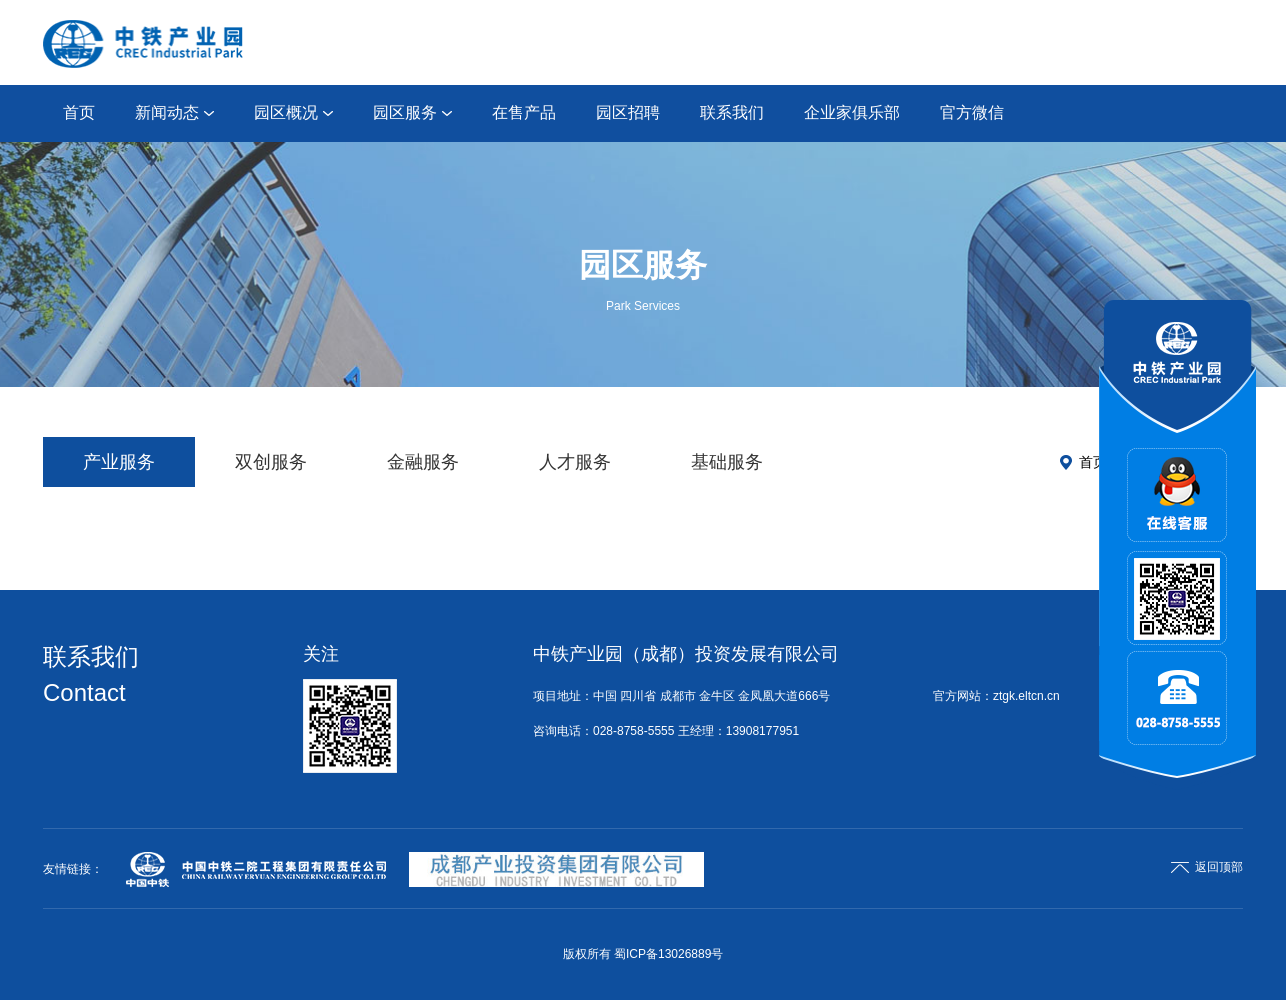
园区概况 (293, 112)
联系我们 (732, 112)
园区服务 (412, 112)
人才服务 (575, 462)
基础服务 (727, 462)
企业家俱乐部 (852, 112)
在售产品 (524, 112)
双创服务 (271, 462)
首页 (79, 112)
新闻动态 (174, 112)
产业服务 (119, 462)
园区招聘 (628, 112)
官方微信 (972, 112)
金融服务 (423, 462)
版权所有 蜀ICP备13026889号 (643, 954)
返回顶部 (1207, 867)
